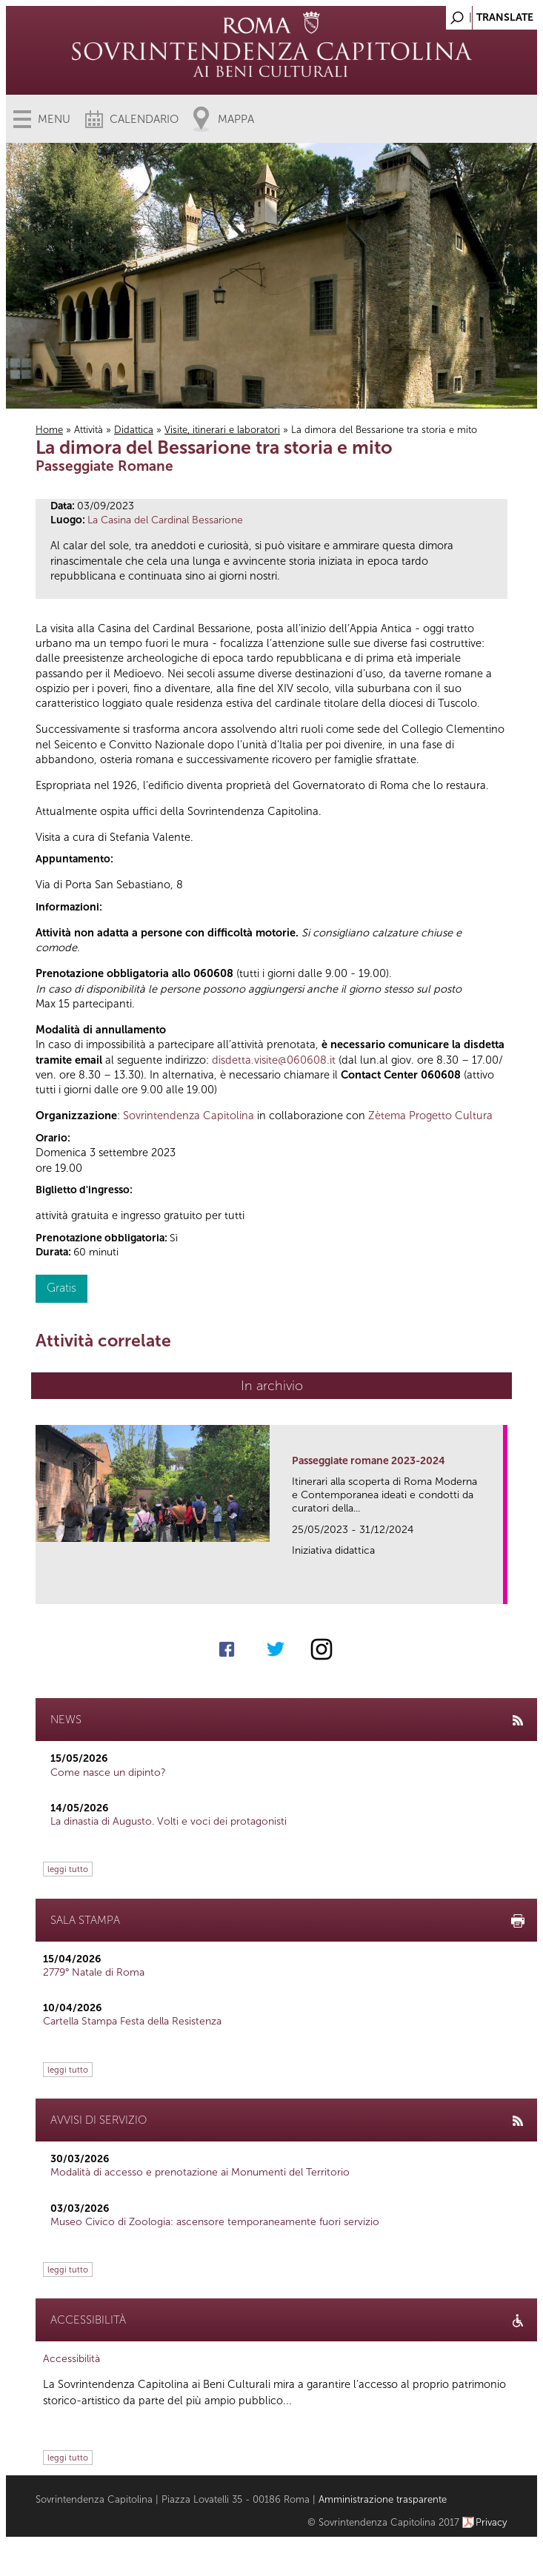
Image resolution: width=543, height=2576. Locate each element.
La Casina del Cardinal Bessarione (165, 520)
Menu (54, 119)
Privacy (491, 2522)
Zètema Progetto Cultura (430, 1115)
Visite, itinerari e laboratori (222, 429)
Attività (88, 429)
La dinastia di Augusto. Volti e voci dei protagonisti (168, 1821)
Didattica (133, 429)
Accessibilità (71, 2358)
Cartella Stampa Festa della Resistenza (132, 2021)
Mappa (236, 119)
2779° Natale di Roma (93, 1972)
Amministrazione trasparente (383, 2499)
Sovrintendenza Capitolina (188, 1115)
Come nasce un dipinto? (108, 1772)
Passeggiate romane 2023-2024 (368, 1461)
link (496, 1588)
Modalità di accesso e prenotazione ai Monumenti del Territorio (200, 2172)
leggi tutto (67, 1869)
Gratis (61, 1288)
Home (49, 429)
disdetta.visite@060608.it (274, 1060)
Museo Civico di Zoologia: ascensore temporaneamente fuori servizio (214, 2222)
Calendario (144, 119)
